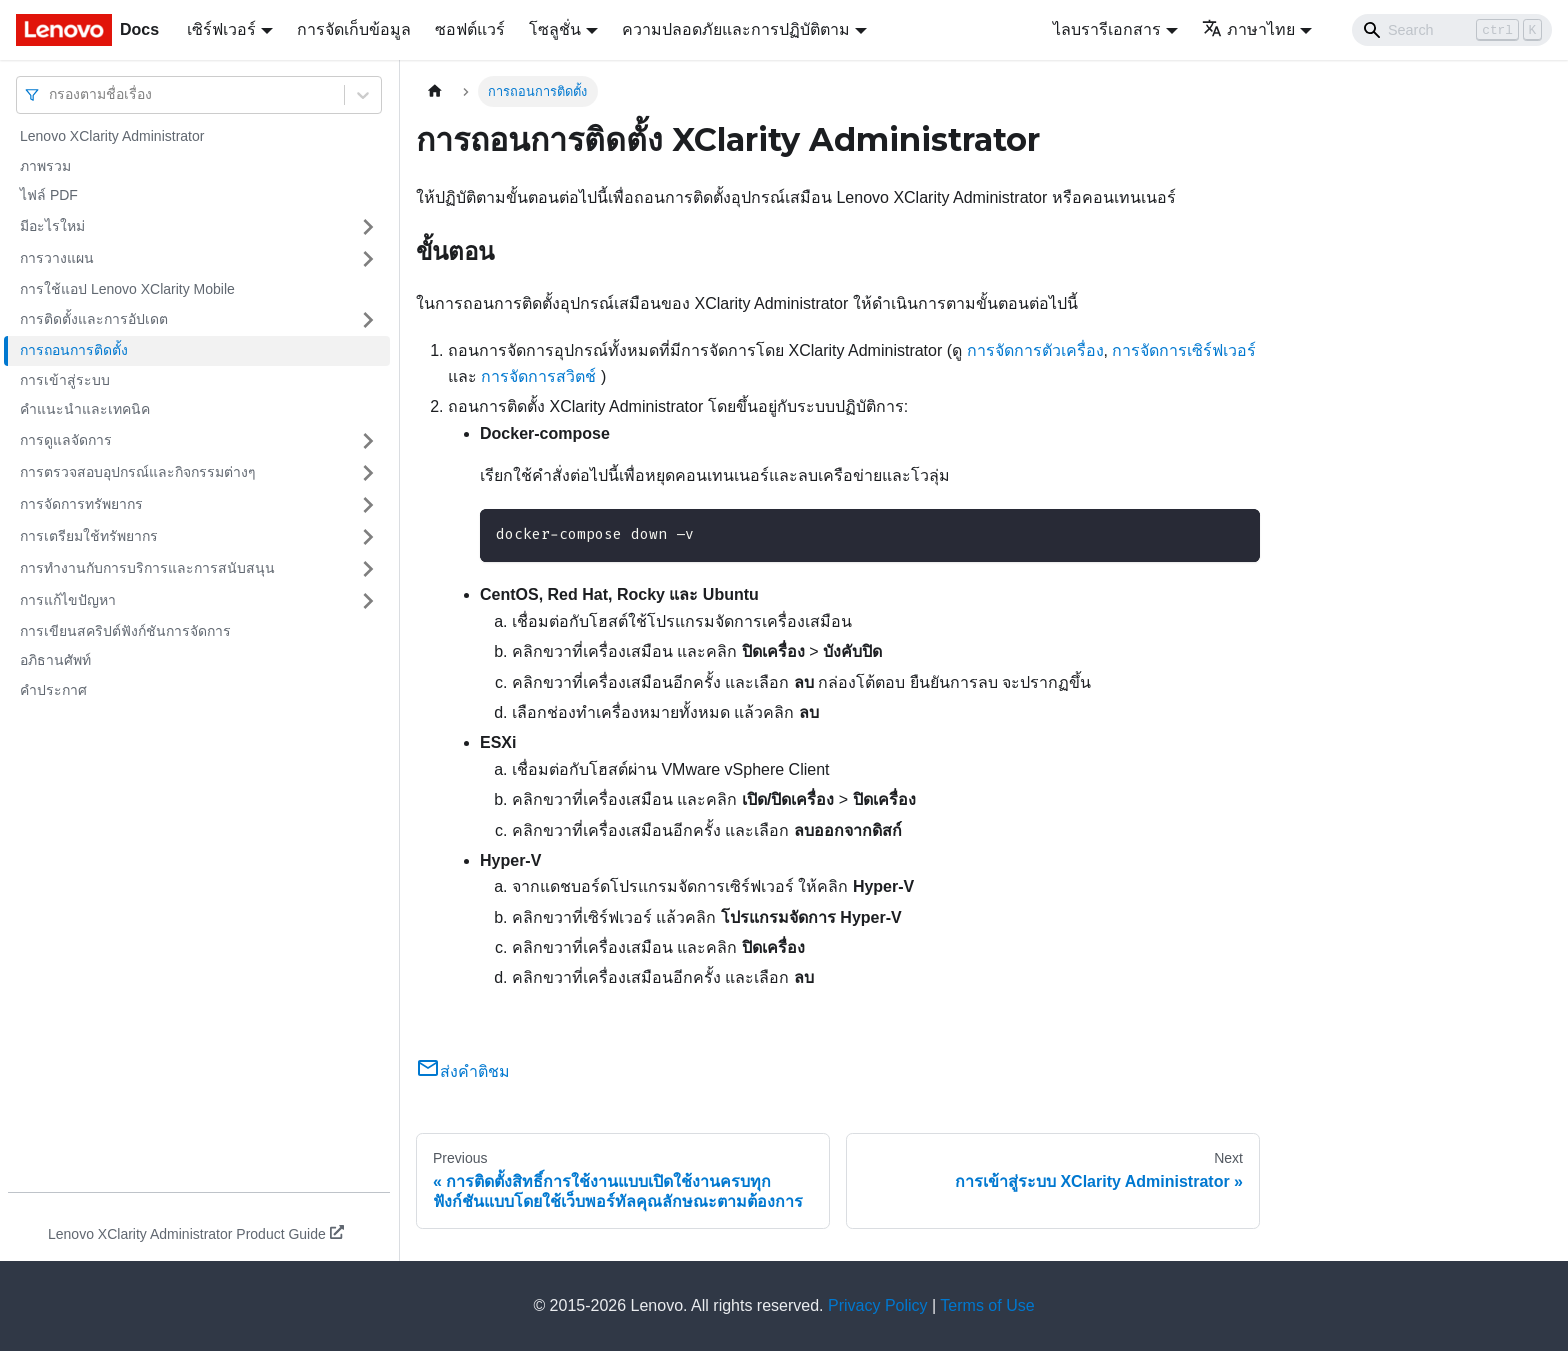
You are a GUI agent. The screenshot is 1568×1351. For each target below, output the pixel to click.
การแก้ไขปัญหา (68, 600)
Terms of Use (987, 1305)
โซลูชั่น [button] (555, 29)
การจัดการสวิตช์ (538, 376)
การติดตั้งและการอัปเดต (94, 319)
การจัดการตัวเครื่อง (1035, 350)
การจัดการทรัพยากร (81, 504)
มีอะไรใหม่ (52, 226)
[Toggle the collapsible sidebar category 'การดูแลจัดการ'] (368, 441)
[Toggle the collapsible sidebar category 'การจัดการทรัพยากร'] (368, 505)
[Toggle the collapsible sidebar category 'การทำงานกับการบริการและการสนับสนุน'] (368, 569)
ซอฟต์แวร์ (470, 29)
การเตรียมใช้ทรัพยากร (89, 536)
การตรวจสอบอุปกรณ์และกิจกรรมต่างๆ (138, 472)
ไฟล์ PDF (49, 195)
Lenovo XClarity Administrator (112, 136)
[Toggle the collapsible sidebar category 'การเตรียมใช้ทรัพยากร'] (368, 537)
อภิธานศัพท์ (55, 660)
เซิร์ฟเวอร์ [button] (221, 29)
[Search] (1452, 30)
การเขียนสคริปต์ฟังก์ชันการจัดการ (125, 631)
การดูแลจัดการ (66, 440)
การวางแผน (57, 258)
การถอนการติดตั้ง (74, 350)
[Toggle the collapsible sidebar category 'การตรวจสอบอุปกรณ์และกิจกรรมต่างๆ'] (368, 473)
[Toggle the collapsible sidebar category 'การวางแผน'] (368, 259)
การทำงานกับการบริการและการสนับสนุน (147, 568)
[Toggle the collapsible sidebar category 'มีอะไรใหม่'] (368, 227)
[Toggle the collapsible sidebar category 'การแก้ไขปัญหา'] (368, 601)
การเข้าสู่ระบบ (65, 380)
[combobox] (51, 94)
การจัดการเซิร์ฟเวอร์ (1184, 350)
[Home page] (435, 91)
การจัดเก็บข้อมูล (354, 29)
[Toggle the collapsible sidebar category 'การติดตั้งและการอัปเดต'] (368, 320)
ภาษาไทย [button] (1248, 29)
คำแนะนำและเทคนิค (85, 409)
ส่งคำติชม (463, 1071)
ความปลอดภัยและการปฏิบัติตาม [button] (736, 29)
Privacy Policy (878, 1305)
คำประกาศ (53, 690)
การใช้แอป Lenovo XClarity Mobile (127, 289)
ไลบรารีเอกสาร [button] (1107, 29)
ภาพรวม (45, 166)
